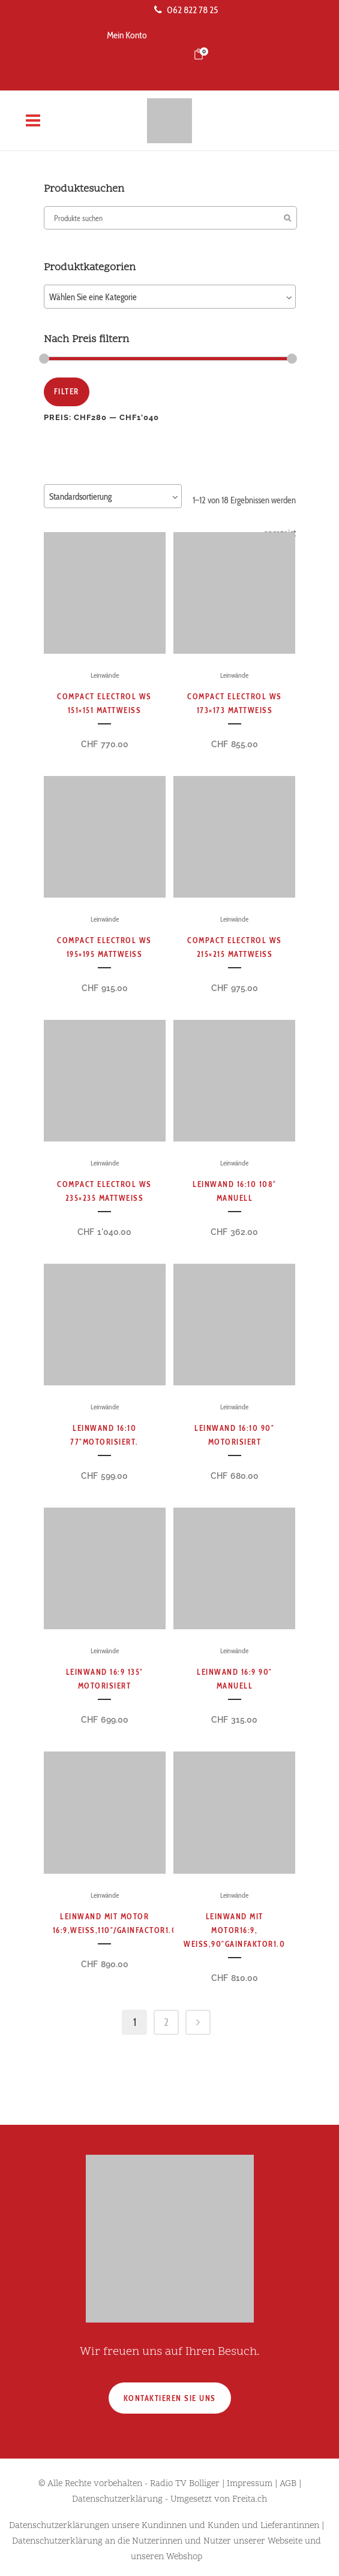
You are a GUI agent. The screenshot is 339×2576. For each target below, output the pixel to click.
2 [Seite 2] (166, 2022)
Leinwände (105, 675)
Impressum (249, 2484)
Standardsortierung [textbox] (80, 496)
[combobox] (170, 297)
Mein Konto (127, 35)
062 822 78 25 (186, 10)
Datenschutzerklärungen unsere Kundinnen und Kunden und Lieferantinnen (164, 2526)
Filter (66, 391)
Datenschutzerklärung (117, 2499)
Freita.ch (249, 2499)
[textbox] (169, 297)
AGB (288, 2484)
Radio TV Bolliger (185, 2484)
